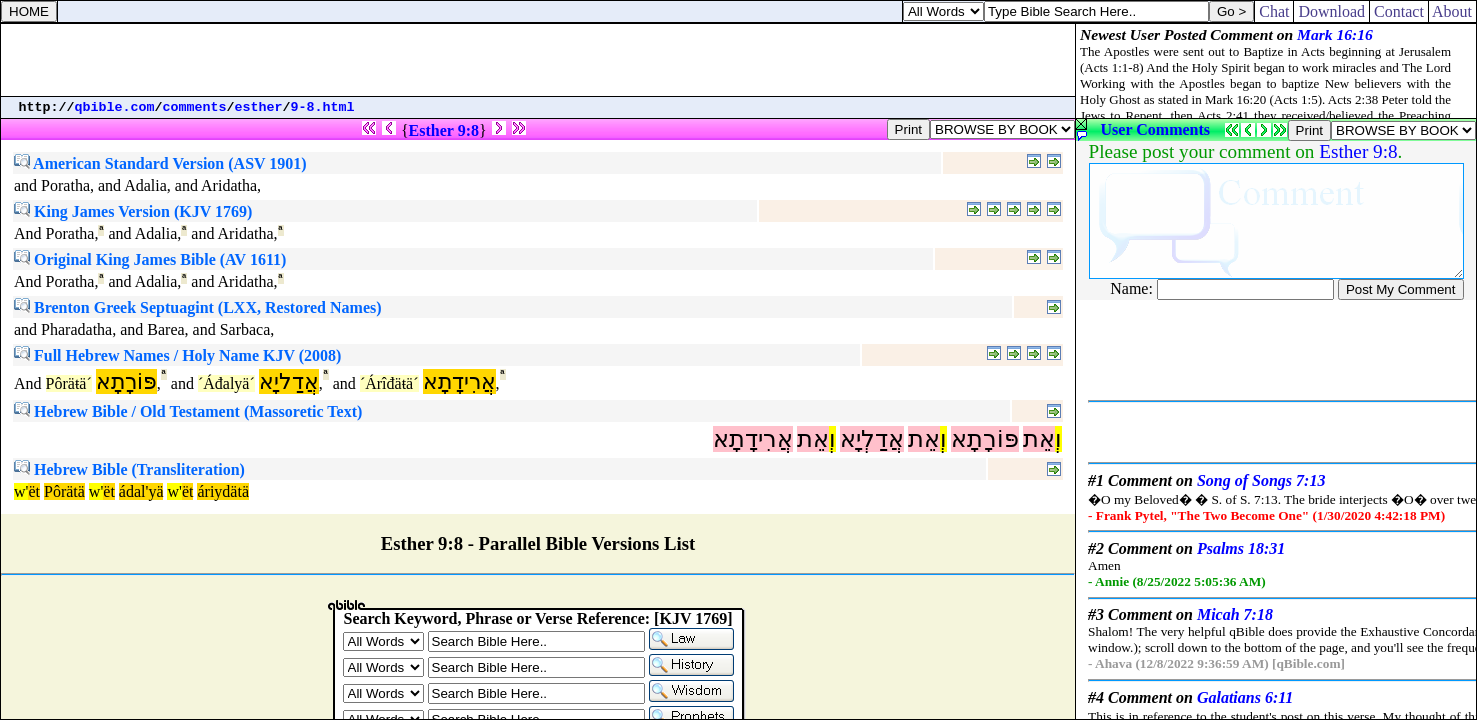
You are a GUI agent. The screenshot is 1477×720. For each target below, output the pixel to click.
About (1452, 11)
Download (1331, 11)
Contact (1399, 11)
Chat (1274, 11)
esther (259, 107)
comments (195, 107)
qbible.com (115, 107)
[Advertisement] (538, 60)
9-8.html (323, 107)
